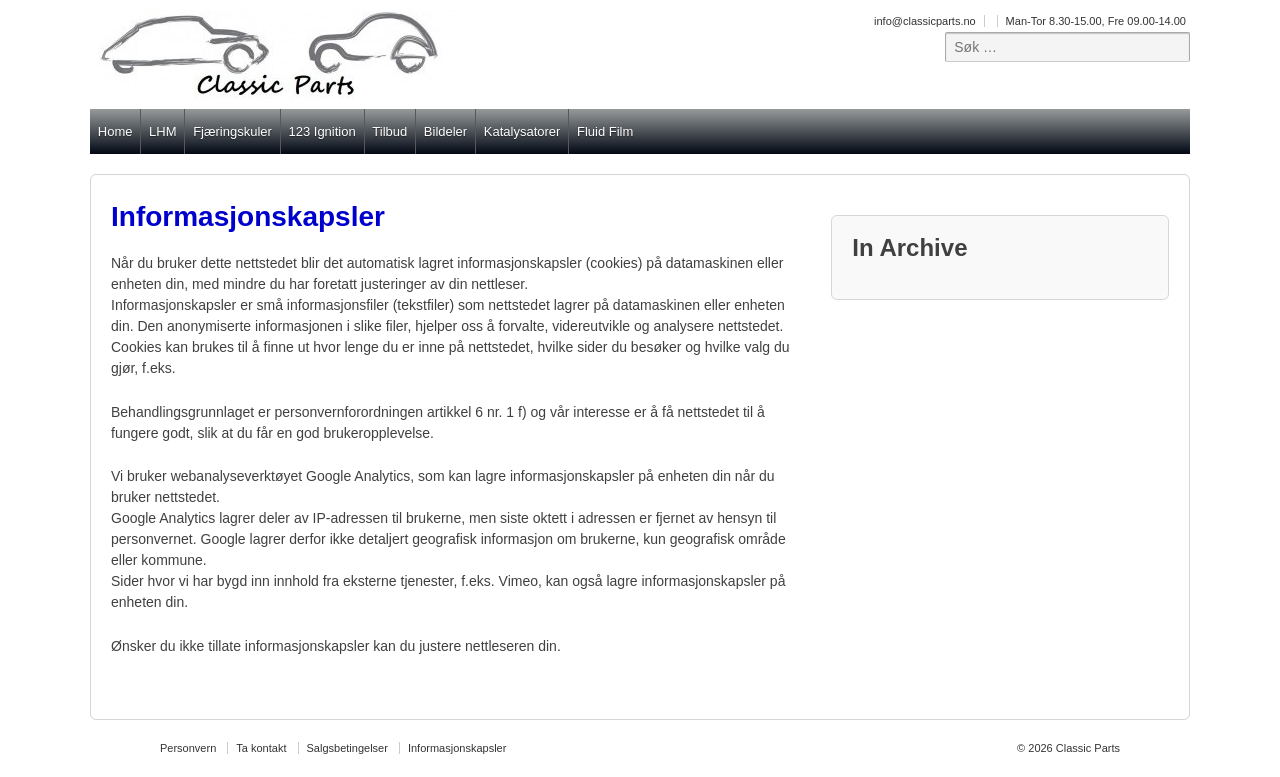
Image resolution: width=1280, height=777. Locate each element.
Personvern (188, 748)
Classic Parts (1086, 748)
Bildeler (445, 131)
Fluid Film (605, 131)
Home (115, 131)
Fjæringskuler (232, 131)
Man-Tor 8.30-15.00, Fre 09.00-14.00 (1096, 21)
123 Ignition (321, 131)
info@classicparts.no (925, 21)
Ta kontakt (261, 748)
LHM (162, 131)
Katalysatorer (522, 131)
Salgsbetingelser (347, 748)
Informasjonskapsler (457, 748)
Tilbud (389, 131)
